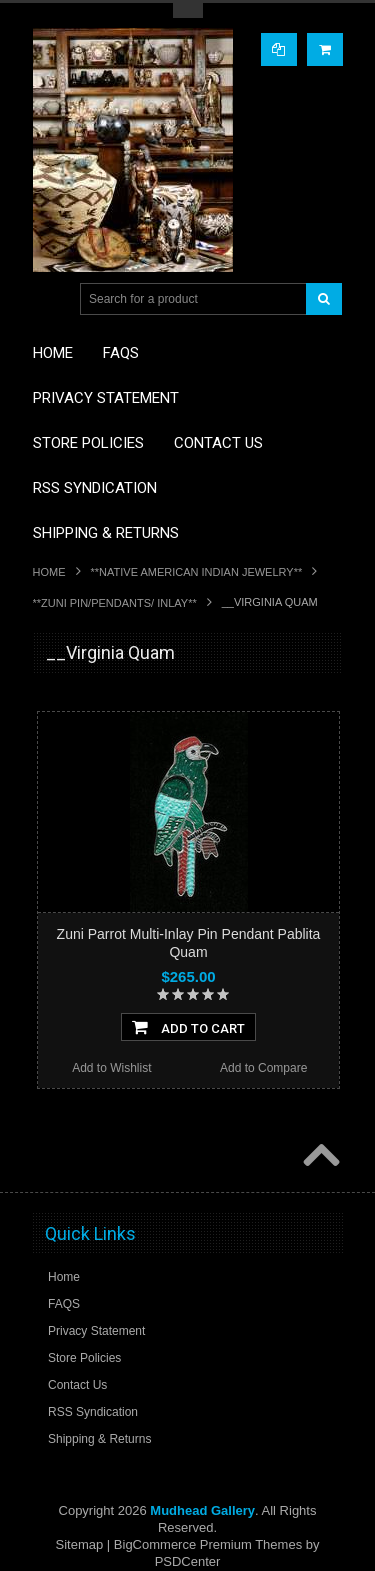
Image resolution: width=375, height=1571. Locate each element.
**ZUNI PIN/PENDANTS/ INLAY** (115, 603)
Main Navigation (50, 299)
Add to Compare (263, 1068)
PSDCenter (188, 1561)
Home (49, 572)
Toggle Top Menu (188, 10)
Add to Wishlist (111, 1068)
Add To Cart (188, 1027)
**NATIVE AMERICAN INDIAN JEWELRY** (197, 572)
